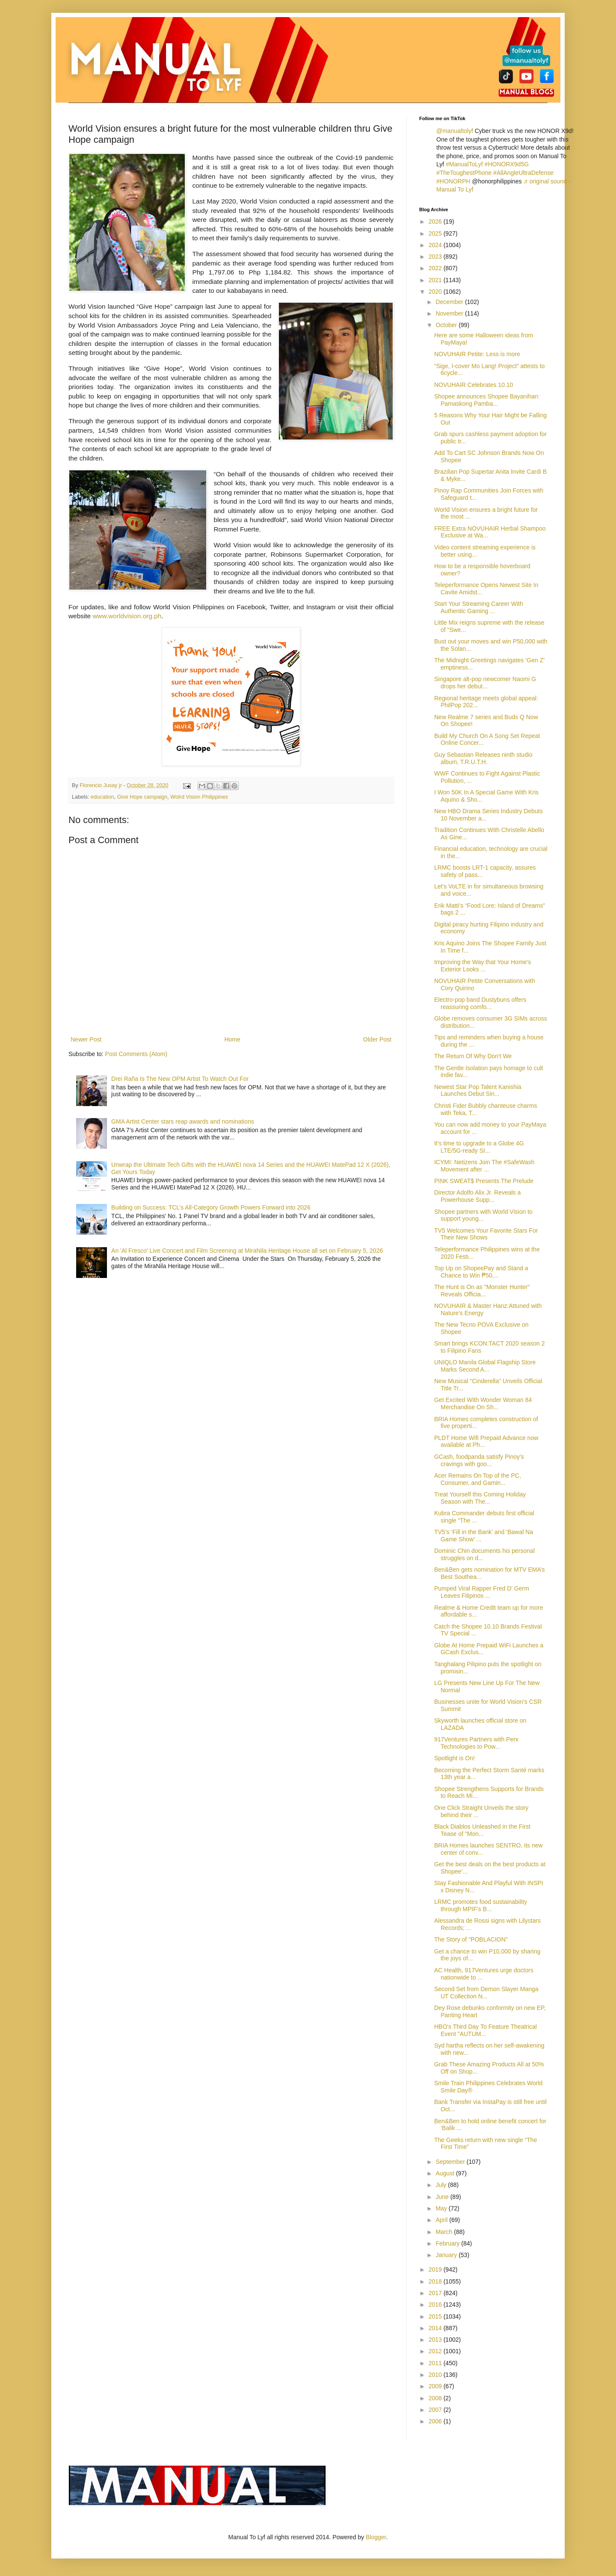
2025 (436, 233)
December (450, 301)
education (102, 797)
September (450, 2161)
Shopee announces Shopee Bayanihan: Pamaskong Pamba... (487, 400)
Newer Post (86, 1039)
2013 (436, 2339)
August (445, 2173)
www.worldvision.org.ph (126, 616)
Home (232, 1039)
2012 (436, 2351)
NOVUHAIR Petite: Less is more (477, 354)
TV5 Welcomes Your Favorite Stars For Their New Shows (486, 1234)
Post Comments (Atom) (136, 1053)
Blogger (376, 2537)
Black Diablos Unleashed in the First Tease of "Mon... (482, 1830)
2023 (436, 256)
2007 (436, 2409)
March (444, 2231)
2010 (436, 2374)
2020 (436, 291)
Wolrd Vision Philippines (199, 797)
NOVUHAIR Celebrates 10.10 (473, 384)
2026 (436, 221)
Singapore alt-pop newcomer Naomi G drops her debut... (485, 683)
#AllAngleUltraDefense (523, 172)
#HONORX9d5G (507, 164)
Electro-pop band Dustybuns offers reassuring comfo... (480, 1003)
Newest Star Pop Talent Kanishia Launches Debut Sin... (477, 1090)
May (441, 2208)
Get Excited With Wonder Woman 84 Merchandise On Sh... (483, 1403)
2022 (436, 268)
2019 (436, 2269)
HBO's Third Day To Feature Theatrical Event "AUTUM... (485, 2030)
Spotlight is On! (454, 1758)
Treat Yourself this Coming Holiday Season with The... (480, 1498)
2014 (436, 2328)
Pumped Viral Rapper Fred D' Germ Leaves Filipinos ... (481, 1592)
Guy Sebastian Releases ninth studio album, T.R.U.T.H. (483, 758)
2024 (436, 245)
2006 (436, 2421)
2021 (436, 280)
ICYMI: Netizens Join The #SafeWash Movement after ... (484, 1166)
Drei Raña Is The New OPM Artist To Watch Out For (180, 1078)
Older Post (377, 1039)
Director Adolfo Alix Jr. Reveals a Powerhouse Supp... (477, 1196)
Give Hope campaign (142, 797)
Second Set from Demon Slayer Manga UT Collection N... (486, 1993)
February (448, 2243)
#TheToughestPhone (464, 172)
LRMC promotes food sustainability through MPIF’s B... (480, 1905)
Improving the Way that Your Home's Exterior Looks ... (482, 966)
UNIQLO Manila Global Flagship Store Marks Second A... (485, 1366)
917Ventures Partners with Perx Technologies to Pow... (476, 1743)
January (447, 2254)
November (450, 313)
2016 (436, 2304)
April (442, 2219)
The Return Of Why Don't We (473, 1056)
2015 (436, 2316)
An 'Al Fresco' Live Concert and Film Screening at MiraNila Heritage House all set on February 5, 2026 (247, 1250)
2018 (436, 2281)
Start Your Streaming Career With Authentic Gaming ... (478, 607)
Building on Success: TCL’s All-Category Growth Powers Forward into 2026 (211, 1207)
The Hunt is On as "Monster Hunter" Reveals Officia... (482, 1291)
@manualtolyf (454, 130)
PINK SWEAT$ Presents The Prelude (483, 1180)
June (442, 2196)
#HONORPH (453, 181)
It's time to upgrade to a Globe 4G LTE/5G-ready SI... (479, 1147)
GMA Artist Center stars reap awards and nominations (182, 1121)
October (447, 325)
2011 (436, 2363)
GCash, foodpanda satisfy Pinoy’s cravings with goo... (479, 1460)
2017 (436, 2293)
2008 (436, 2398)
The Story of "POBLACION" (471, 1939)
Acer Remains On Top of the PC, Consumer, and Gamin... (477, 1479)
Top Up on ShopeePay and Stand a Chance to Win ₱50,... (481, 1272)
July (441, 2184)
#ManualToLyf (464, 164)
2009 (436, 2386)
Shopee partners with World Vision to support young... (483, 1215)
